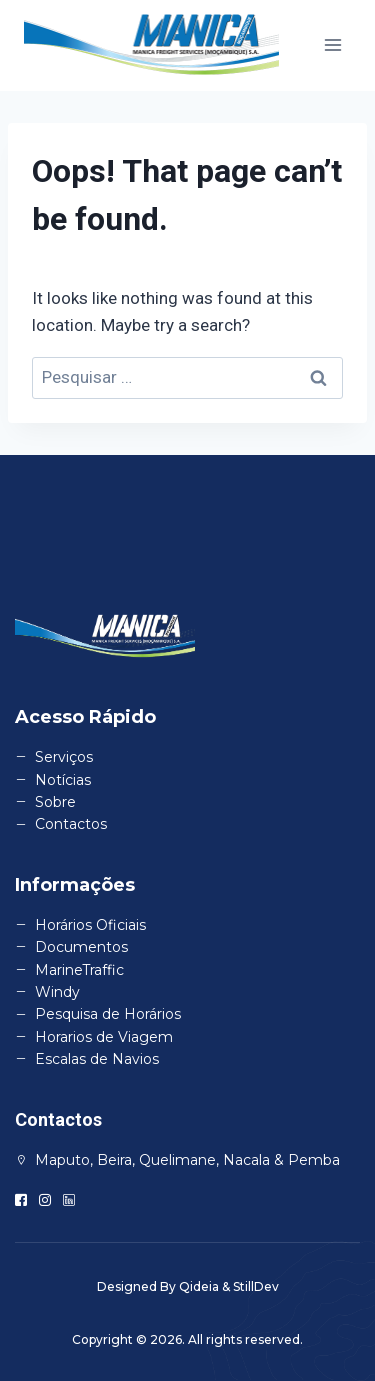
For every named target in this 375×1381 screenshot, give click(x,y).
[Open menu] (332, 45)
